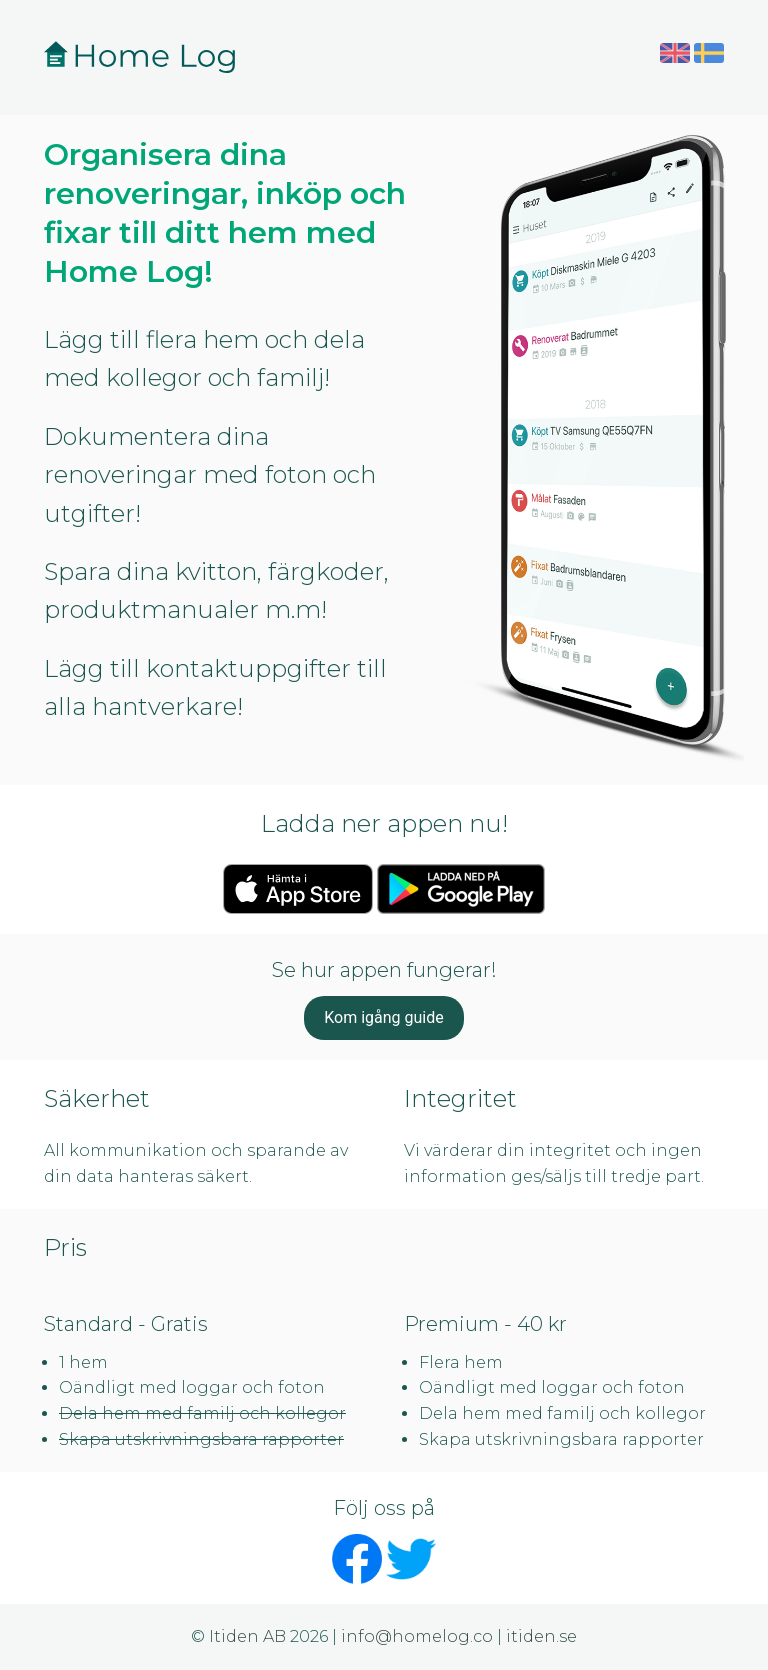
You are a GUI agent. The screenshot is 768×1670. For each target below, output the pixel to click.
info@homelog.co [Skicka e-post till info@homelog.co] (417, 1636)
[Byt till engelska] (675, 51)
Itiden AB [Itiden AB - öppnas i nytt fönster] (247, 1636)
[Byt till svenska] (709, 51)
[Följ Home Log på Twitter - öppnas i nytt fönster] (411, 1557)
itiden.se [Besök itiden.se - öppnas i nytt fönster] (541, 1636)
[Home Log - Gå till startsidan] (141, 56)
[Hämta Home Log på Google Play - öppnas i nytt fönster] (461, 887)
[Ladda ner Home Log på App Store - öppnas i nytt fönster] (298, 887)
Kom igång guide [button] (384, 1017)
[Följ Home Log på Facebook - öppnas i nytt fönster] (357, 1557)
